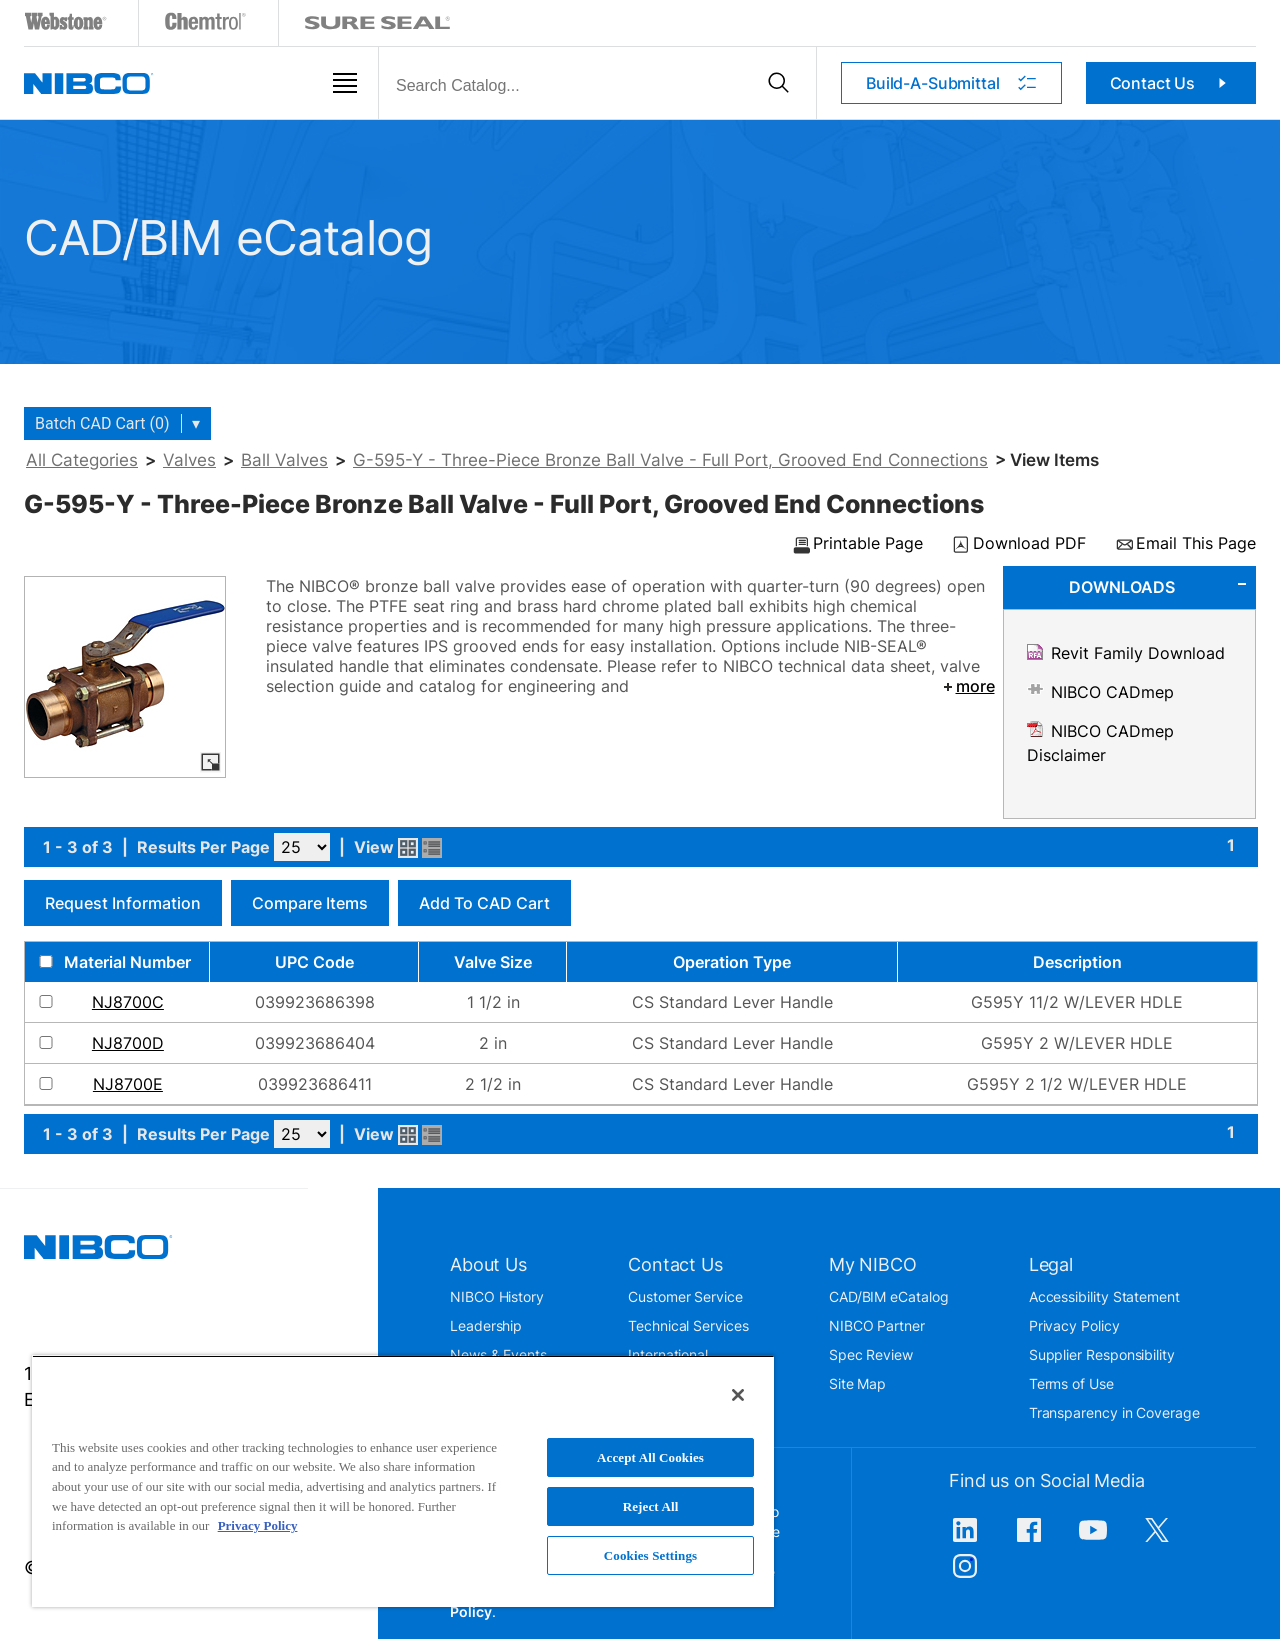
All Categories (82, 460)
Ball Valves (284, 460)
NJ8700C (128, 1002)
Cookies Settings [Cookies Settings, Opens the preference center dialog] (650, 1555)
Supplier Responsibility (1102, 1354)
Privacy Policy (1074, 1325)
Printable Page (868, 544)
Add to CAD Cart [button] (484, 903)
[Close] (738, 1395)
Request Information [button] (123, 903)
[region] (403, 1481)
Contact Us (1171, 83)
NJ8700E (128, 1084)
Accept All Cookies (650, 1457)
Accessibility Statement (1104, 1296)
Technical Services (688, 1325)
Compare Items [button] (310, 903)
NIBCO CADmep (1112, 692)
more (967, 686)
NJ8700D (128, 1043)
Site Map (857, 1383)
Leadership (486, 1325)
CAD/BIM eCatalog (889, 1296)
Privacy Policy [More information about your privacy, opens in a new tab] (258, 1525)
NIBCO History (497, 1296)
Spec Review (871, 1354)
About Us (488, 1264)
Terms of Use (1071, 1383)
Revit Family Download (1138, 653)
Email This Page (1196, 544)
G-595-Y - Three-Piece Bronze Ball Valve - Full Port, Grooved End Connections (670, 460)
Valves (189, 460)
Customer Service (685, 1296)
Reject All (651, 1506)
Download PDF (1029, 544)
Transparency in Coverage (1114, 1412)
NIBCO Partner (877, 1325)
